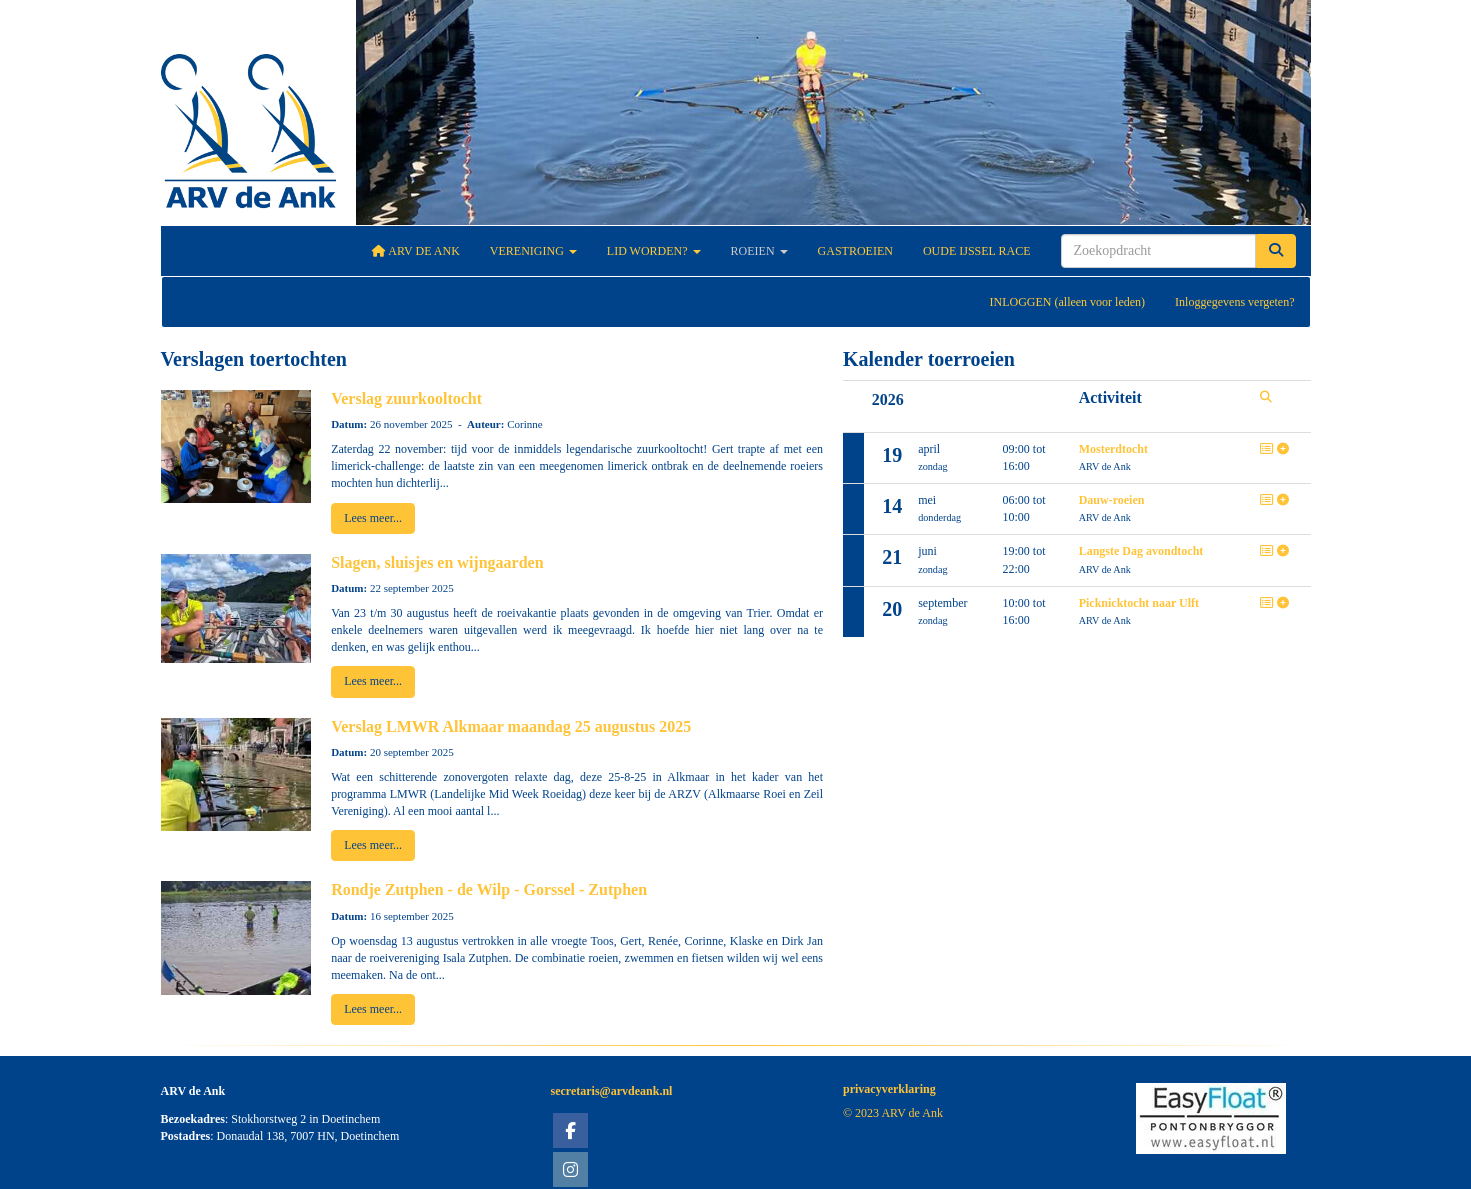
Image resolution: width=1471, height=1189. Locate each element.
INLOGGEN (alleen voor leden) (1067, 302)
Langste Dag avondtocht (1141, 551)
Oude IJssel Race (977, 251)
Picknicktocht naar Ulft (1139, 603)
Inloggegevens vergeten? (1234, 302)
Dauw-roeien (1112, 500)
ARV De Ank (415, 251)
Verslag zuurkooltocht (406, 398)
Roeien (759, 251)
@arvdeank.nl (612, 1091)
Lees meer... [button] (373, 518)
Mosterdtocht (1113, 449)
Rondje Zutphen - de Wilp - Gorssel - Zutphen (489, 889)
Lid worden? (654, 251)
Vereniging (533, 251)
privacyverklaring (889, 1089)
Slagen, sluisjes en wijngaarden (437, 562)
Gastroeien (855, 251)
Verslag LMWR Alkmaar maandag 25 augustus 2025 (511, 726)
